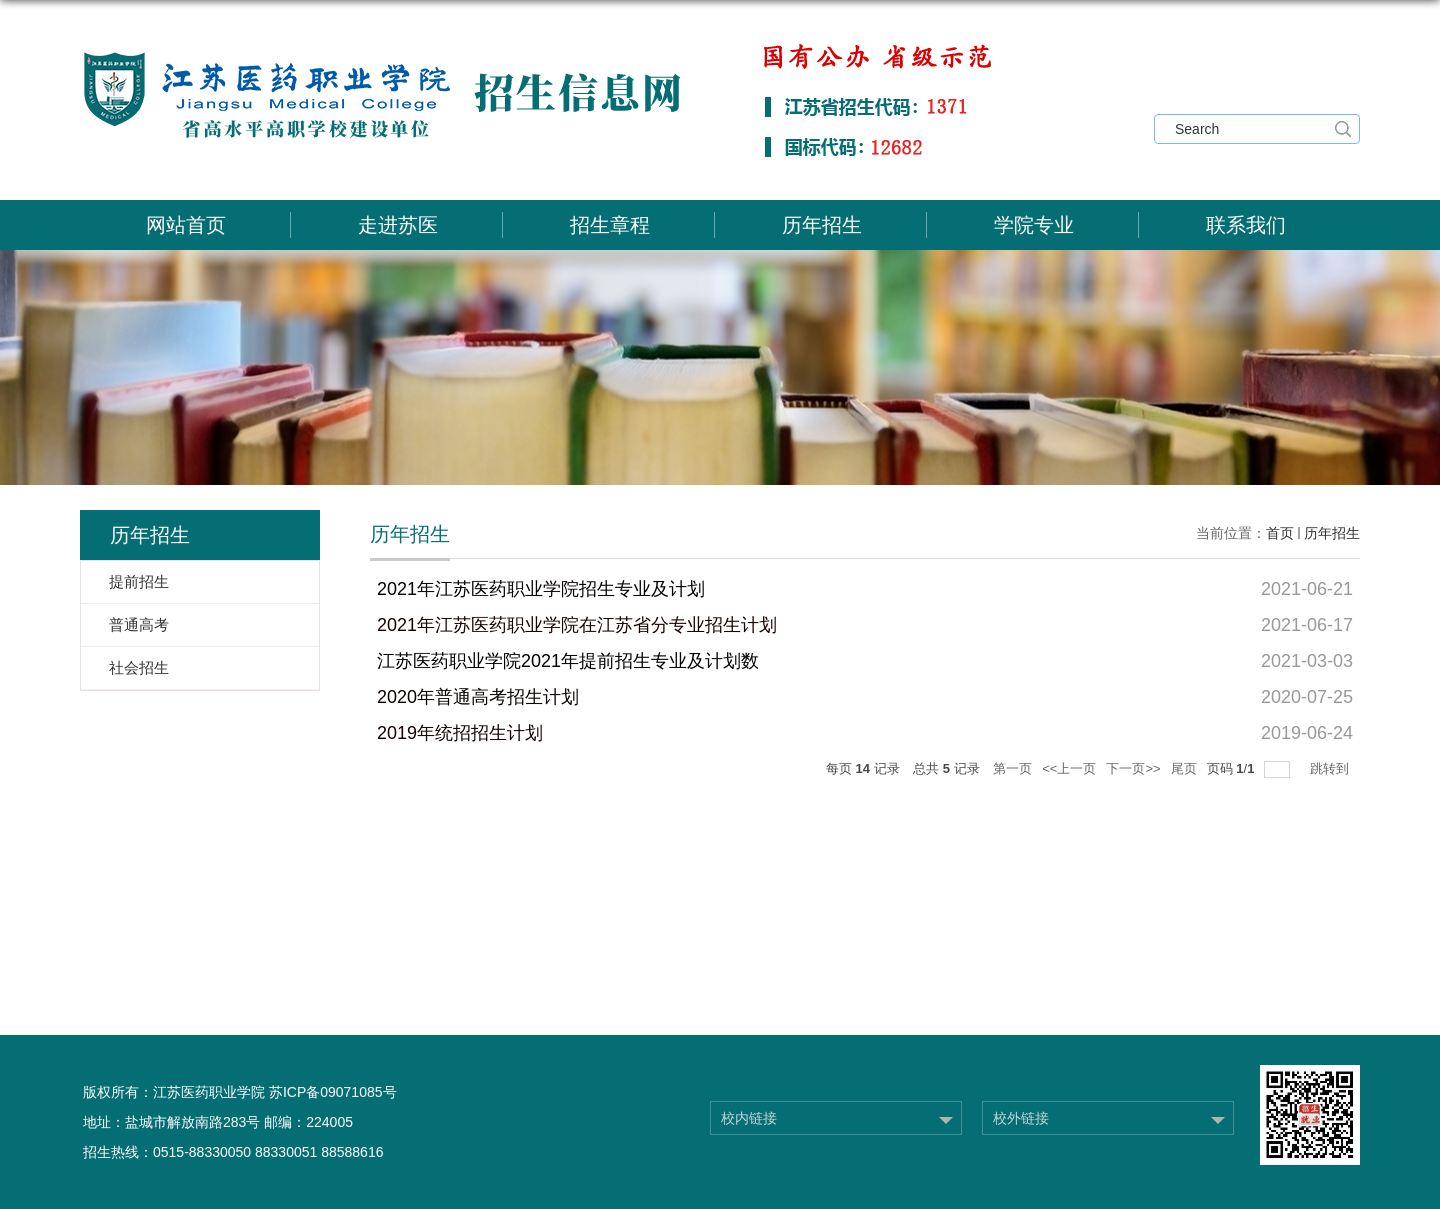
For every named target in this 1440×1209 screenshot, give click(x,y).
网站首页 (186, 225)
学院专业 (1034, 225)
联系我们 (1246, 225)
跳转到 (1331, 768)
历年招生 (822, 225)
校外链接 (1021, 1118)
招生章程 (610, 225)
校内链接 (749, 1118)
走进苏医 (398, 225)
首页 (1280, 533)
